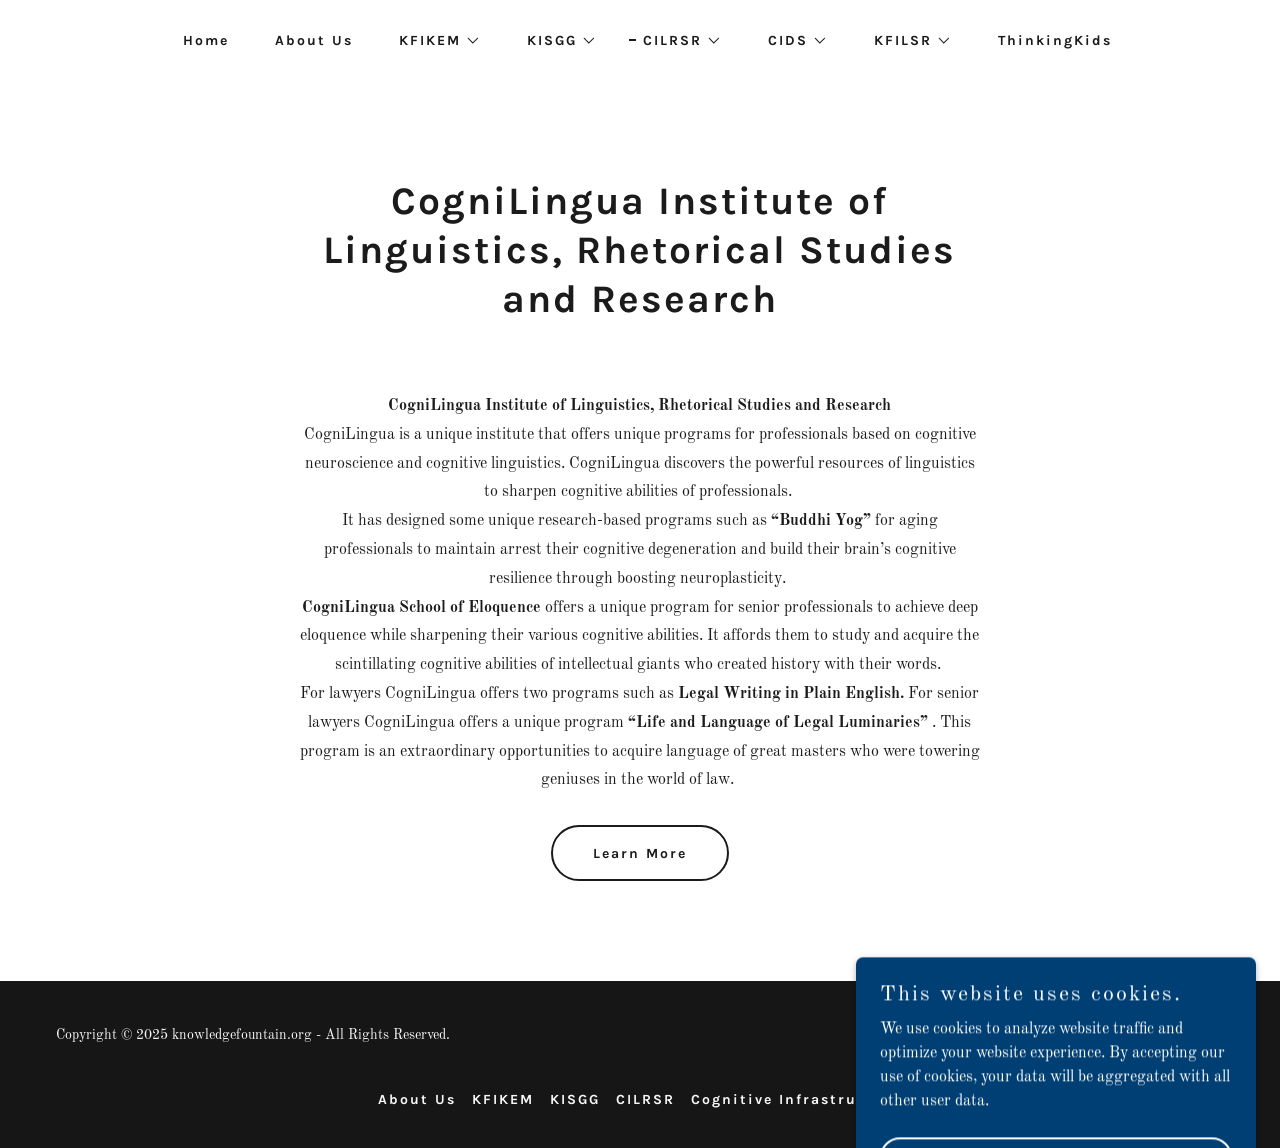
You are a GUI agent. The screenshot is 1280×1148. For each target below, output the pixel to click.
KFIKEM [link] (503, 1099)
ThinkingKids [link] (1055, 40)
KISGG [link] (575, 1099)
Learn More (640, 853)
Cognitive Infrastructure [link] (796, 1099)
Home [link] (206, 40)
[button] (433, 41)
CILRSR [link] (645, 1099)
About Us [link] (314, 40)
